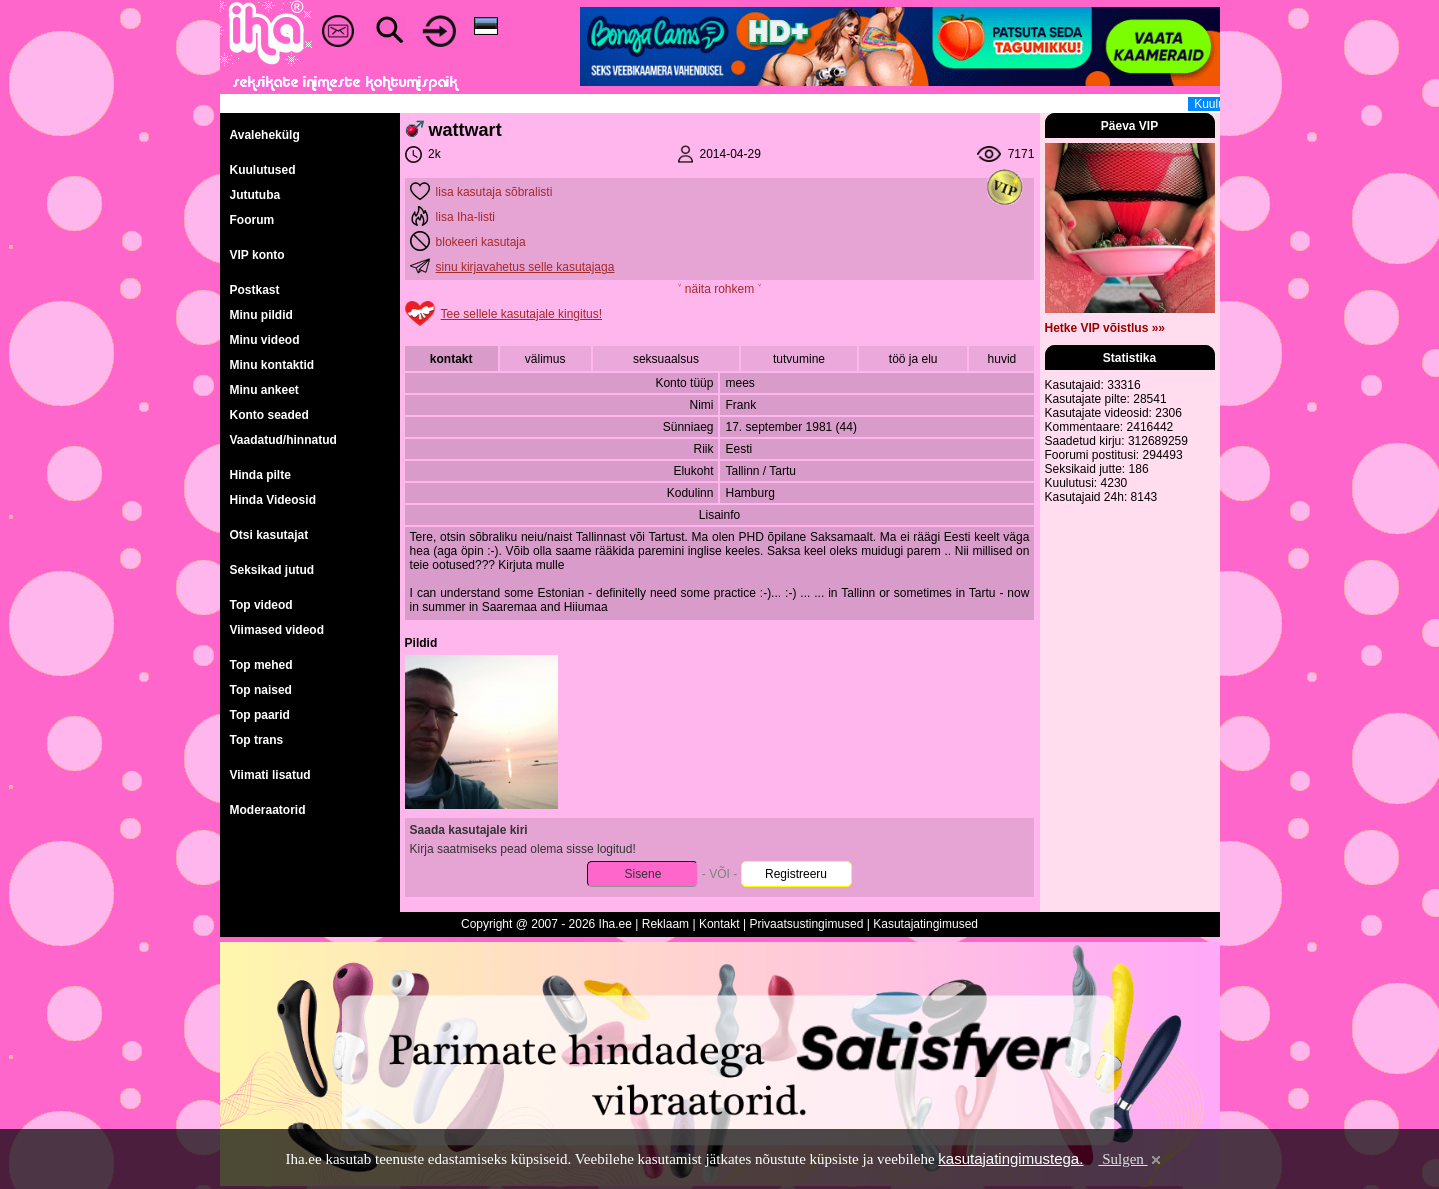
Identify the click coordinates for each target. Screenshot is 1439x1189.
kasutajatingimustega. (1010, 1158)
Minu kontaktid (272, 365)
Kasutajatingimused (925, 924)
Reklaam (665, 924)
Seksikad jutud (272, 570)
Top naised (261, 690)
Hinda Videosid (273, 500)
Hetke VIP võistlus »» (1105, 328)
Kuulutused (263, 170)
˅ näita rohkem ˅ (719, 289)
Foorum (252, 220)
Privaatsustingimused (806, 924)
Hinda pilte (260, 475)
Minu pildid (261, 315)
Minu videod (265, 340)
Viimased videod (277, 630)
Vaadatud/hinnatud (283, 440)
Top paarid (260, 715)
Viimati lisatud (270, 775)
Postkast (255, 290)
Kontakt (719, 924)
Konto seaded (269, 415)
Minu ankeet (264, 390)
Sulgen (1130, 1159)
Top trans (257, 740)
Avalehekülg (265, 135)
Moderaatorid (268, 810)
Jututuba (255, 195)
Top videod (261, 605)
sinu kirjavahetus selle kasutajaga (525, 267)
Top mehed (261, 665)
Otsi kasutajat (269, 535)
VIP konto (257, 255)
